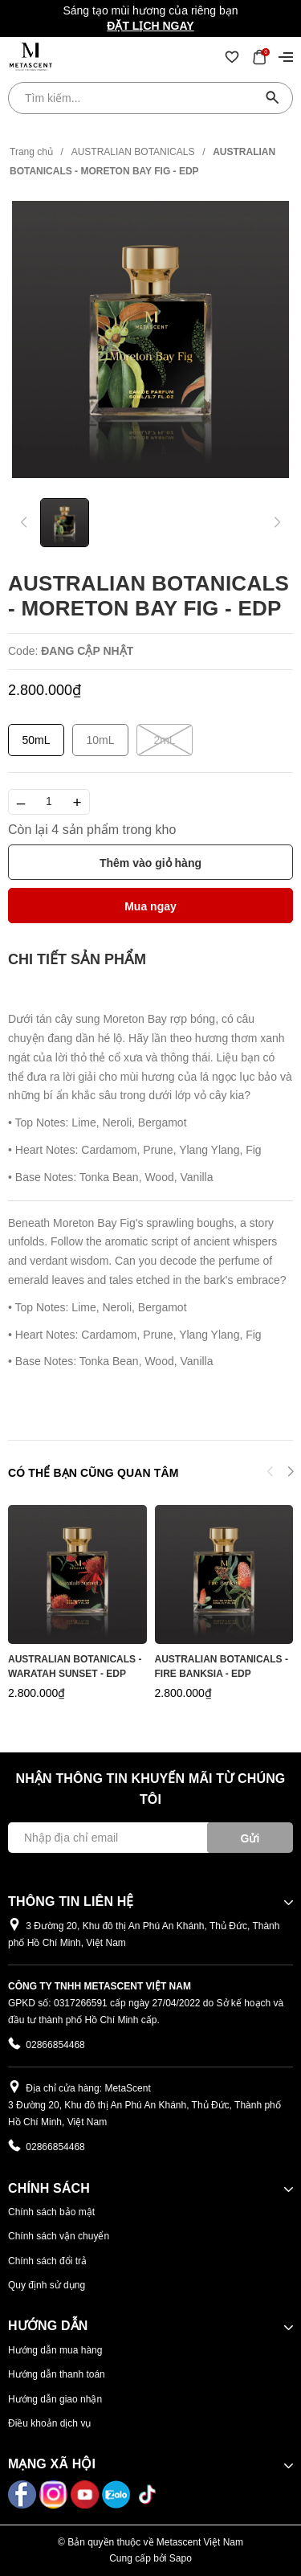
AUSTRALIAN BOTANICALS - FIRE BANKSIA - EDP (221, 1666)
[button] (290, 1474)
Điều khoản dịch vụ (49, 2423)
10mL (100, 740)
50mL (36, 740)
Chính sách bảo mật (51, 2212)
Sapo (180, 2558)
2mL (164, 740)
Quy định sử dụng (46, 2285)
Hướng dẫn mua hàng (55, 2350)
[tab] (77, 959)
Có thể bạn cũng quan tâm (93, 1472)
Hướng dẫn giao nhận (55, 2399)
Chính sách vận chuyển (58, 2236)
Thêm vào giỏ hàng (150, 863)
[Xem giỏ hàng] (259, 56)
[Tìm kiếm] (273, 98)
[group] (150, 339)
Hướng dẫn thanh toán (56, 2374)
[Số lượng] (49, 802)
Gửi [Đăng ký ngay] (250, 1838)
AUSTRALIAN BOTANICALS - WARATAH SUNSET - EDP (74, 1666)
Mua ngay (150, 906)
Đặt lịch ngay (150, 25)
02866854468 (55, 2045)
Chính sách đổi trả (47, 2261)
